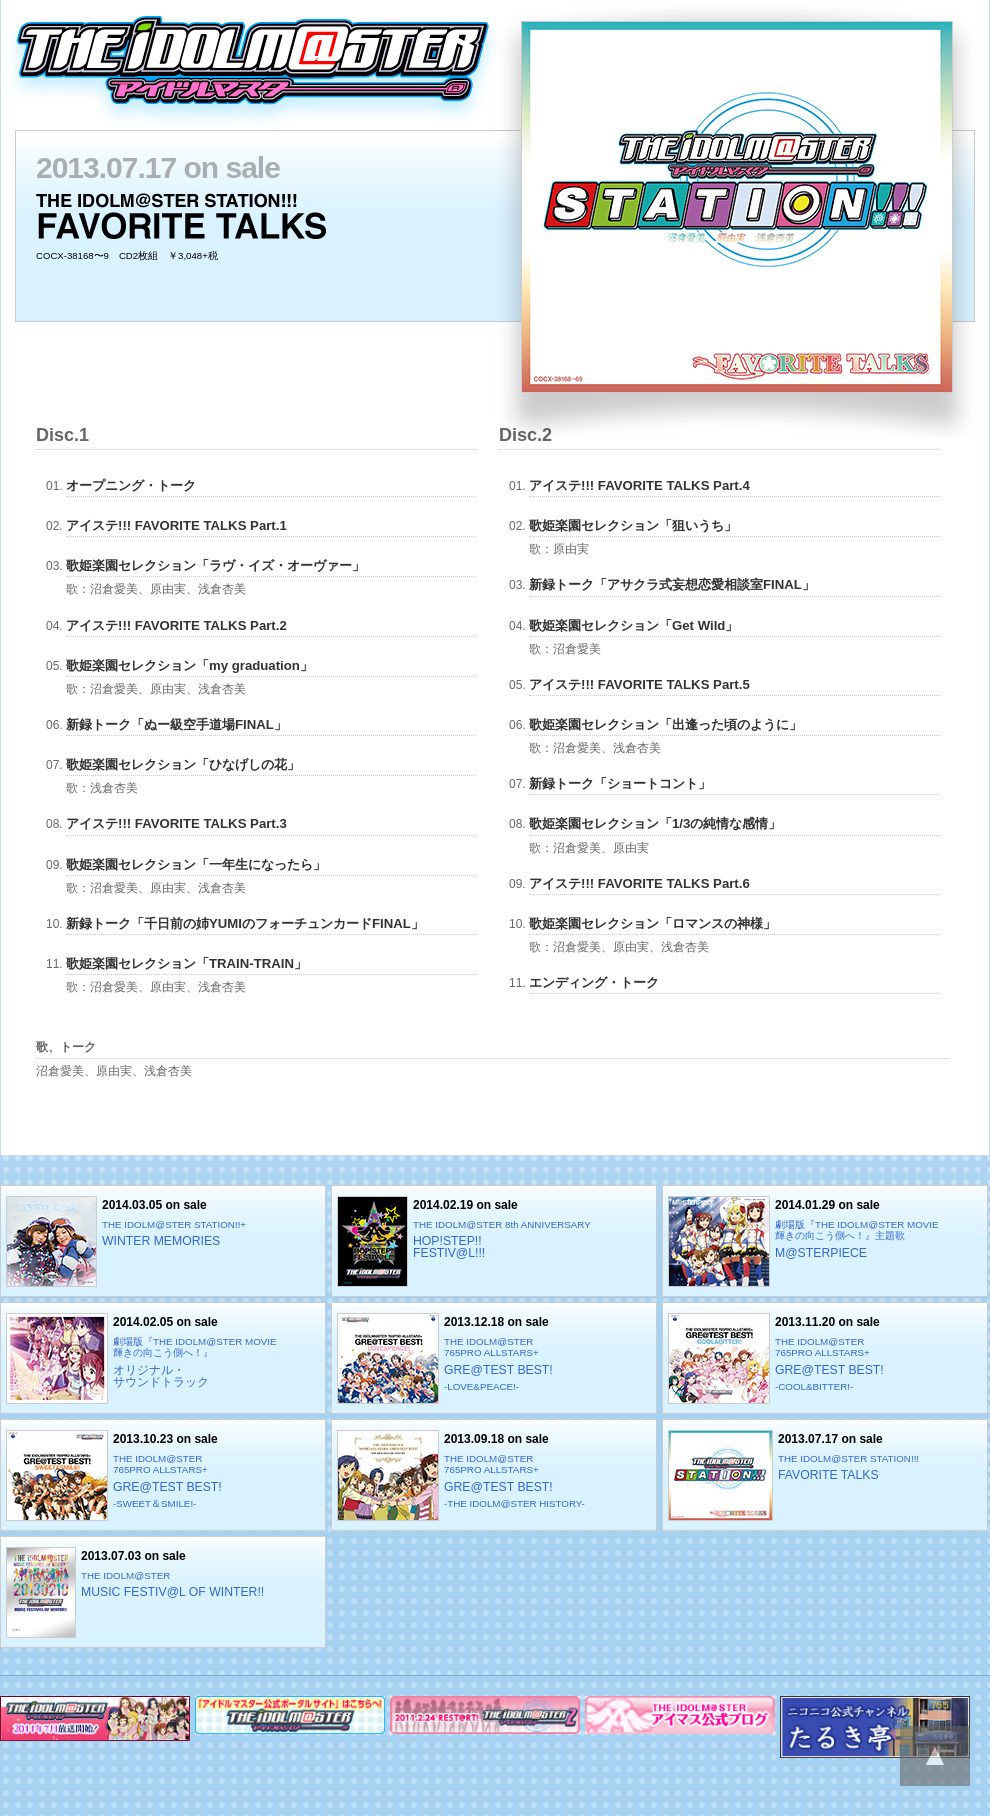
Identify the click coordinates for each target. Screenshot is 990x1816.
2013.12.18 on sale (494, 1358)
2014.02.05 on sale (163, 1358)
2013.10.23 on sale (163, 1475)
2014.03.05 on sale (163, 1241)
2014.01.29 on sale (825, 1241)
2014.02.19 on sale (494, 1241)
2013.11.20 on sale (825, 1358)
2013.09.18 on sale (494, 1475)
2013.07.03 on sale (163, 1592)
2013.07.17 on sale (825, 1475)
